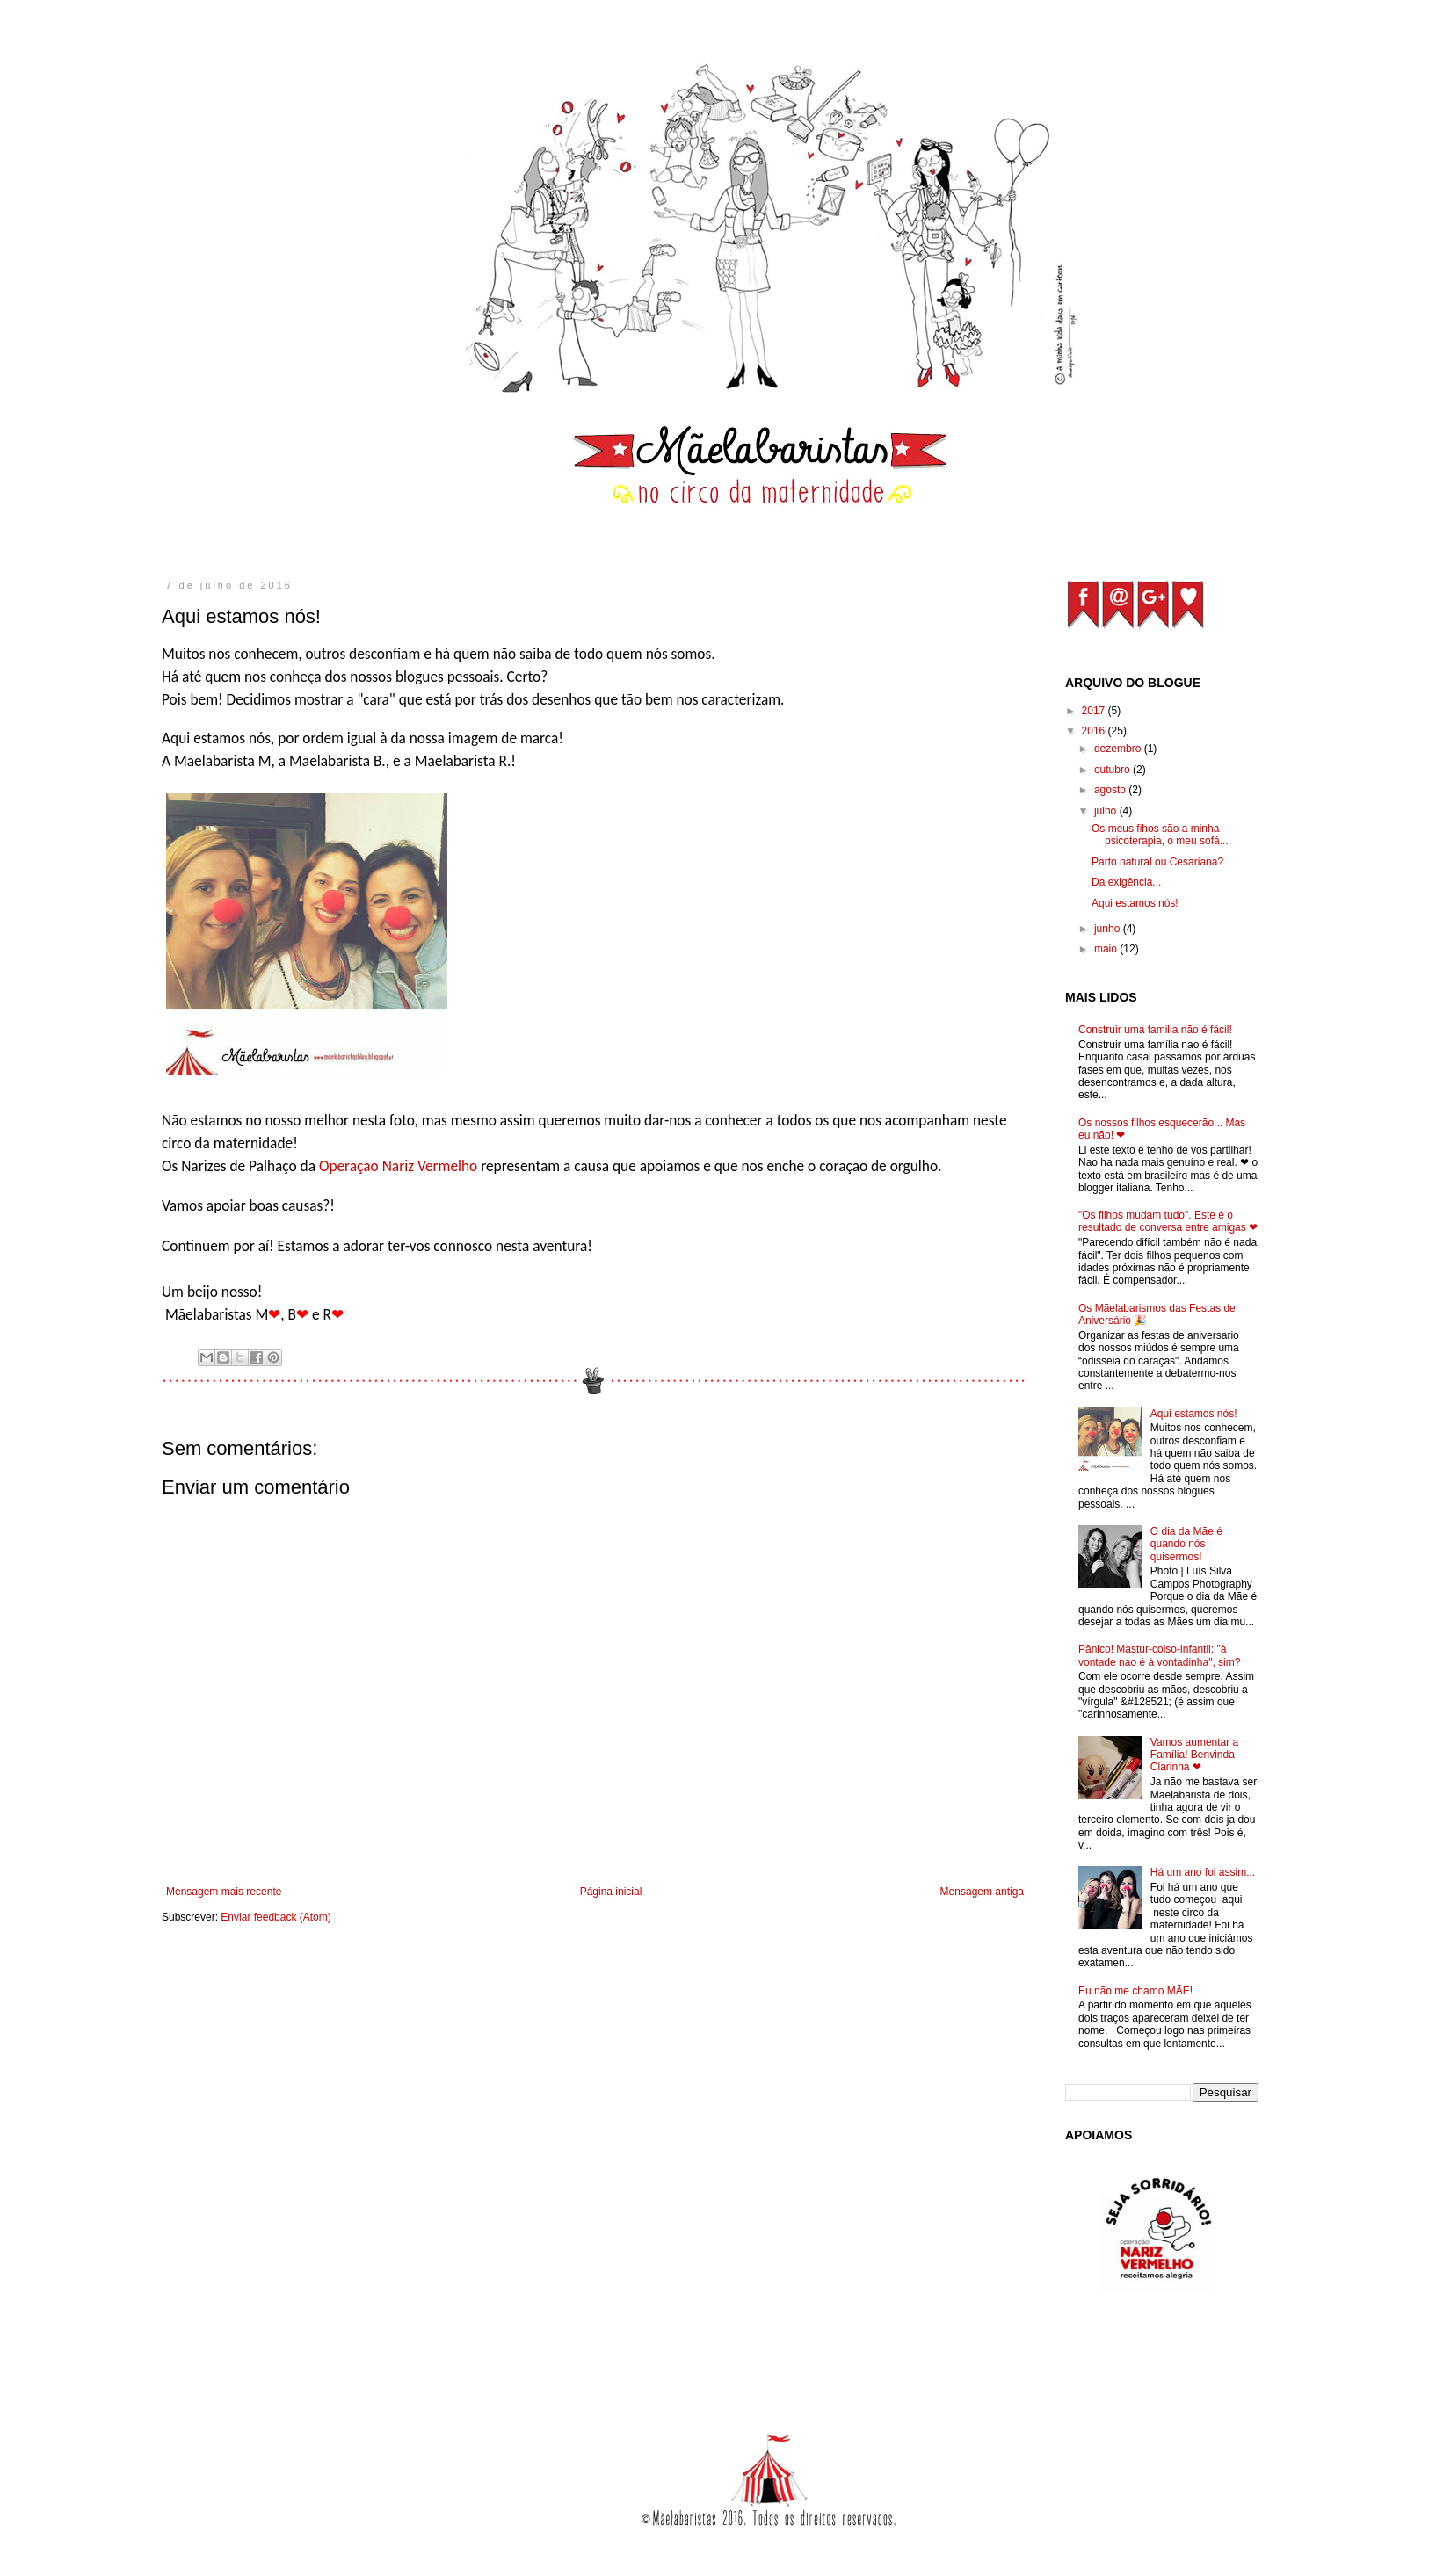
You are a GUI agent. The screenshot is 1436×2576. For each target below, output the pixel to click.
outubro (1113, 769)
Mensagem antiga (982, 1891)
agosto (1111, 790)
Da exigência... (1126, 882)
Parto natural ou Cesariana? (1157, 862)
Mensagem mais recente (223, 1891)
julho (1107, 811)
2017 (1095, 711)
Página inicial (611, 1891)
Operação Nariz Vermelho (398, 1166)
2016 (1095, 731)
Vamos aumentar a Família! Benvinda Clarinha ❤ (1194, 1755)
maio (1107, 949)
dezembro (1119, 748)
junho (1108, 929)
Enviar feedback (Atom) (275, 1917)
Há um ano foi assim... (1202, 1872)
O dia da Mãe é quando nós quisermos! (1186, 1544)
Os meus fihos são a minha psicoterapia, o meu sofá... (1160, 834)
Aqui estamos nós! (1135, 903)
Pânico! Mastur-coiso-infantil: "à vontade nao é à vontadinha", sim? (1159, 1655)
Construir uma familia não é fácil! (1155, 1030)
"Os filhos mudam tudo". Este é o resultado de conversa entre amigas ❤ (1168, 1221)
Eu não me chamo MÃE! (1135, 1991)
